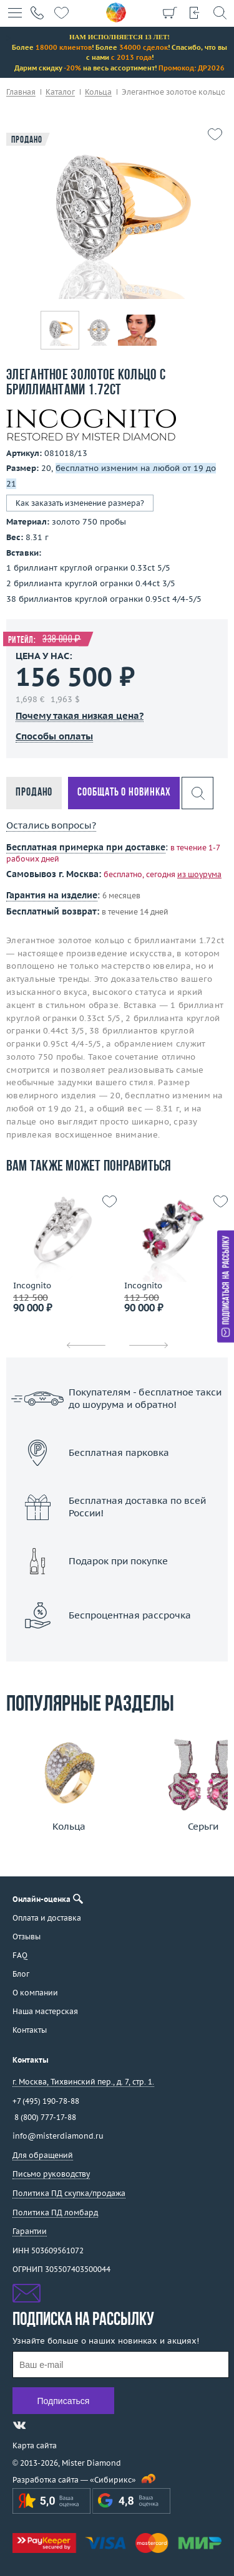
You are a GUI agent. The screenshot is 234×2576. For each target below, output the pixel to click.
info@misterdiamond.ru (58, 2136)
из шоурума (199, 874)
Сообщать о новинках (123, 793)
